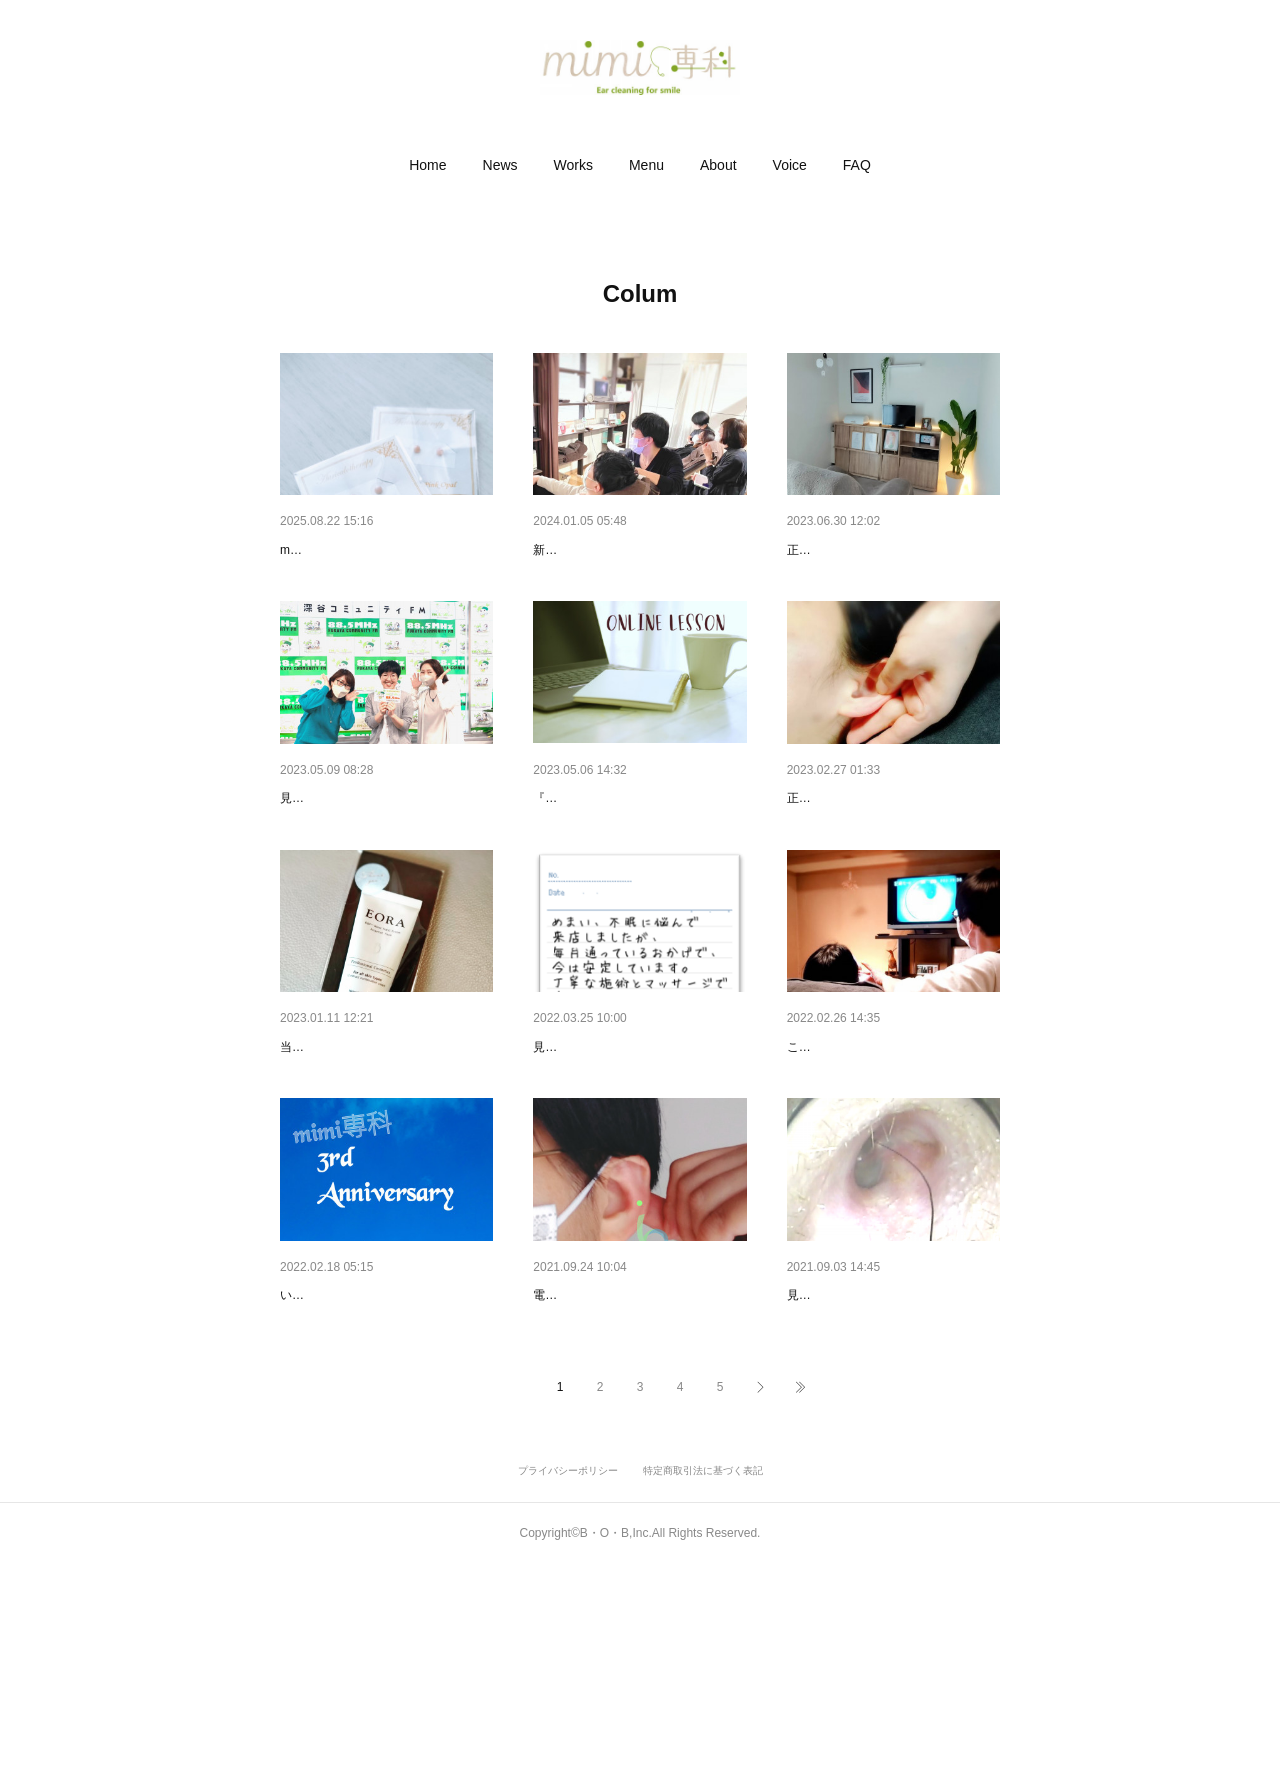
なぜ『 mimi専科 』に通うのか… (635, 1150)
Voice (790, 165)
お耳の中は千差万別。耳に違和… (892, 1451)
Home (427, 165)
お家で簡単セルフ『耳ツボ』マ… (638, 1451)
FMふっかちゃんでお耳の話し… (381, 850)
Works (573, 165)
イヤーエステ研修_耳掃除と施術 (635, 550)
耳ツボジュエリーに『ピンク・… (385, 550)
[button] (427, 165)
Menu (646, 165)
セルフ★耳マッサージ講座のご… (638, 850)
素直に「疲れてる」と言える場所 (892, 1150)
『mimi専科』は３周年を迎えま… (386, 1451)
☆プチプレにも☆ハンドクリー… (385, 1150)
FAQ (857, 165)
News (500, 165)
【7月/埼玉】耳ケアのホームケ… (891, 550)
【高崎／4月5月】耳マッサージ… (893, 850)
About (718, 165)
